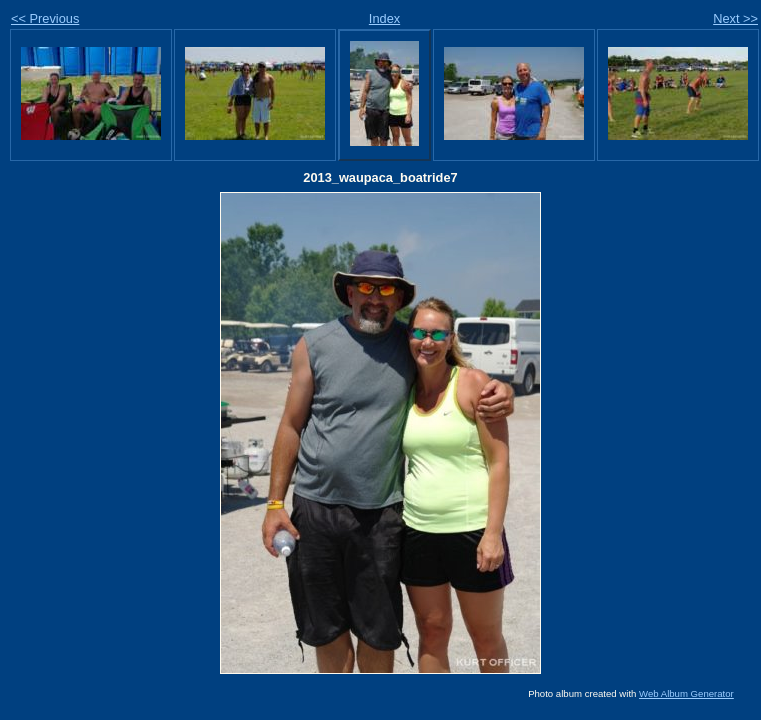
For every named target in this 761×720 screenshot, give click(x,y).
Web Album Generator (686, 693)
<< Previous (45, 18)
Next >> (735, 18)
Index (384, 18)
